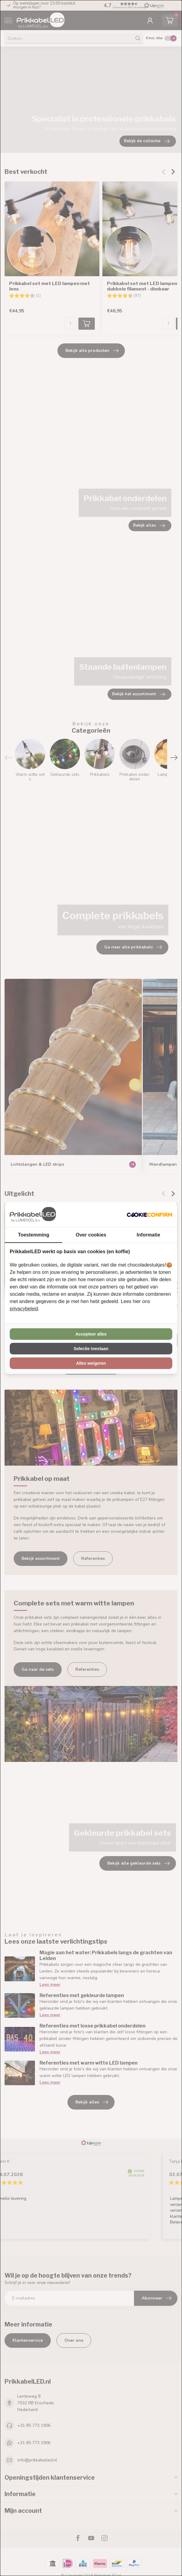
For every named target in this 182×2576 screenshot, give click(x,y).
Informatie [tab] (148, 1234)
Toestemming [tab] (33, 1234)
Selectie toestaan (91, 1348)
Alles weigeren (91, 1363)
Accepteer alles (91, 1334)
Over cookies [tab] (91, 1234)
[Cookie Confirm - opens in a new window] (149, 1214)
